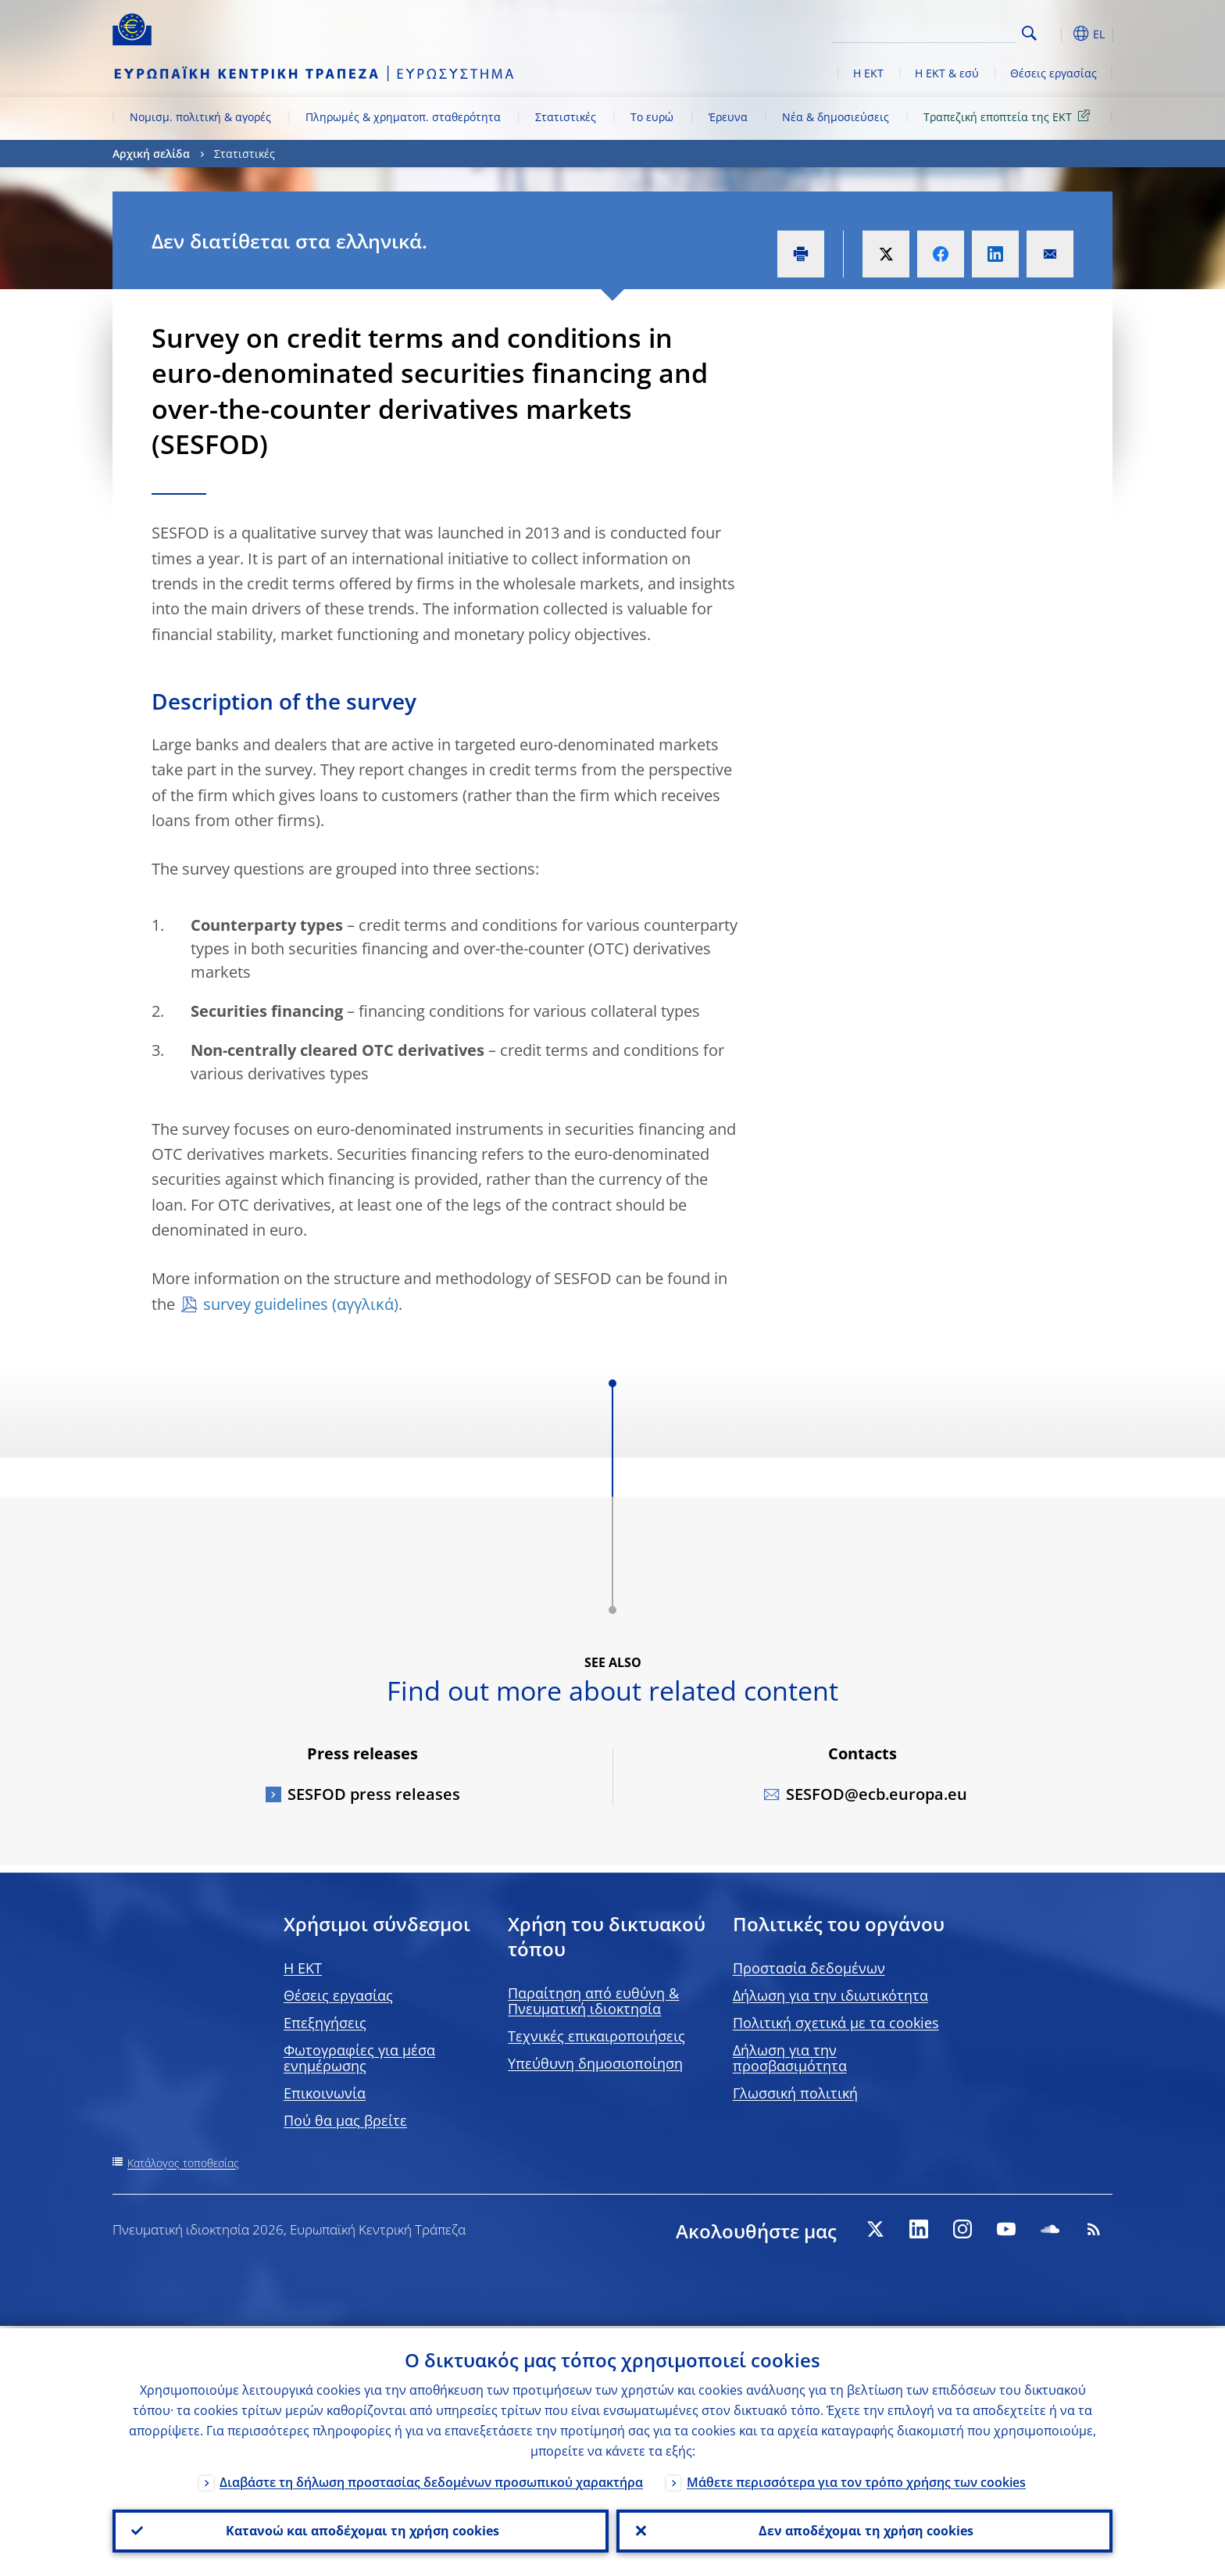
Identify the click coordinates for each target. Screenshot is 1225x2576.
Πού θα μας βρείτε (345, 2120)
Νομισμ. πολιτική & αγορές (200, 116)
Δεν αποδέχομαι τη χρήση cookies (864, 2529)
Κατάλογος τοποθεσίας (183, 2163)
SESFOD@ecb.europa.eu (876, 1794)
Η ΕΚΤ (868, 73)
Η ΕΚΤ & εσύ (947, 73)
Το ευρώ (651, 116)
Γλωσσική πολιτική (795, 2093)
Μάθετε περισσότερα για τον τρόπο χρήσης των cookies (856, 2479)
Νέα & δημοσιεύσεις (835, 116)
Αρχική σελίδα (151, 153)
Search (1029, 33)
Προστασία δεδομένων (809, 1968)
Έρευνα (728, 116)
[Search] (938, 31)
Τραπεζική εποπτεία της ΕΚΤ (1009, 116)
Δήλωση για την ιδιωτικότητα (830, 1995)
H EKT (303, 1968)
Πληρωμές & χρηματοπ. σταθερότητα (403, 116)
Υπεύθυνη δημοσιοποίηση (595, 2063)
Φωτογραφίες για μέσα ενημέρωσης (359, 2058)
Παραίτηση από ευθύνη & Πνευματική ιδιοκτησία (593, 2001)
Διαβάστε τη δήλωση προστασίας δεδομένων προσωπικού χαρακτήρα (431, 2479)
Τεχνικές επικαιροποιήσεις (596, 2036)
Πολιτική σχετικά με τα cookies (836, 2022)
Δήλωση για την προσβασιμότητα (790, 2058)
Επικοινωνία (325, 2093)
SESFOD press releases (374, 1794)
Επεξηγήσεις (325, 2022)
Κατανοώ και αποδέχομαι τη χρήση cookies (361, 2529)
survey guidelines (265, 1304)
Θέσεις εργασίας (1053, 73)
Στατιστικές (565, 116)
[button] (1057, 33)
